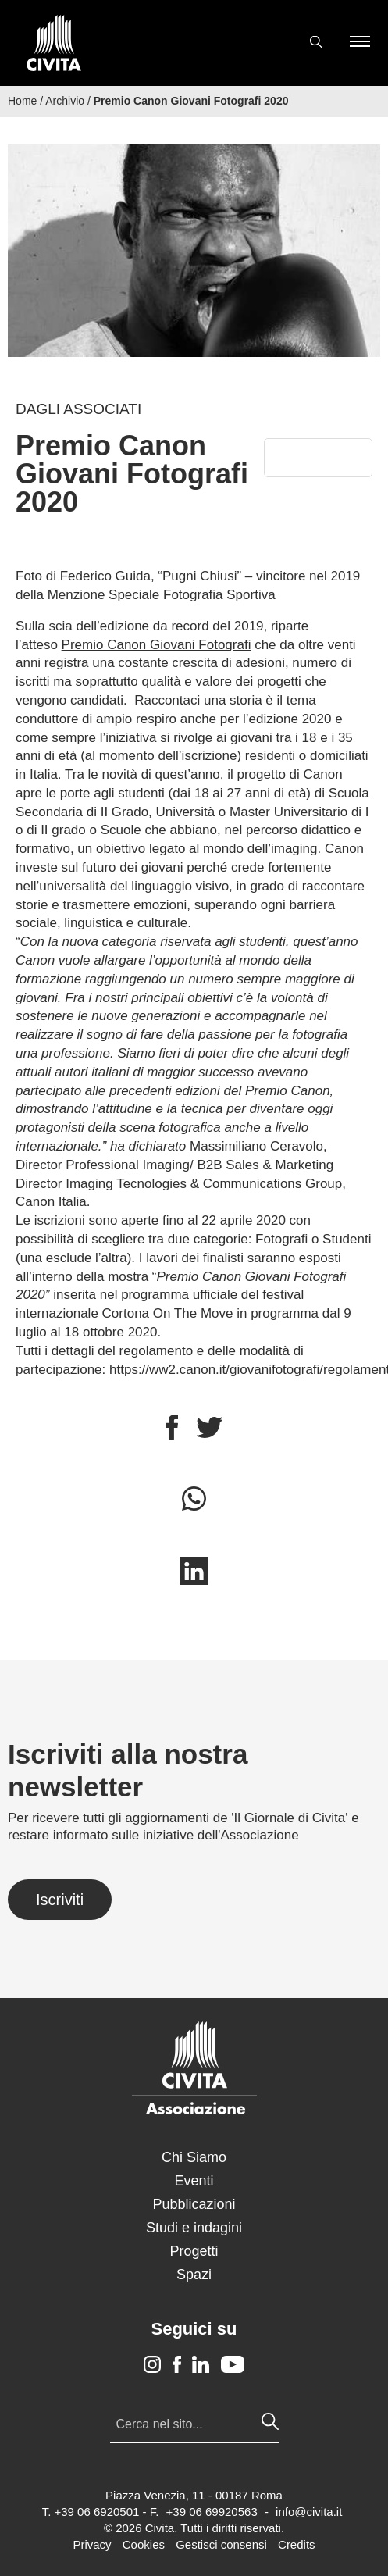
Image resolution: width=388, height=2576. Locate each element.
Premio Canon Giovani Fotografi (156, 644)
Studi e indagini (194, 2227)
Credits (296, 2544)
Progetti (193, 2251)
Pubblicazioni (193, 2204)
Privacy (92, 2544)
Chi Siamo (194, 2157)
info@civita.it (309, 2511)
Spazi (194, 2274)
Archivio (64, 101)
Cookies (144, 2544)
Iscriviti (60, 1899)
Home (22, 101)
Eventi (193, 2181)
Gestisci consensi (221, 2544)
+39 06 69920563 (212, 2511)
